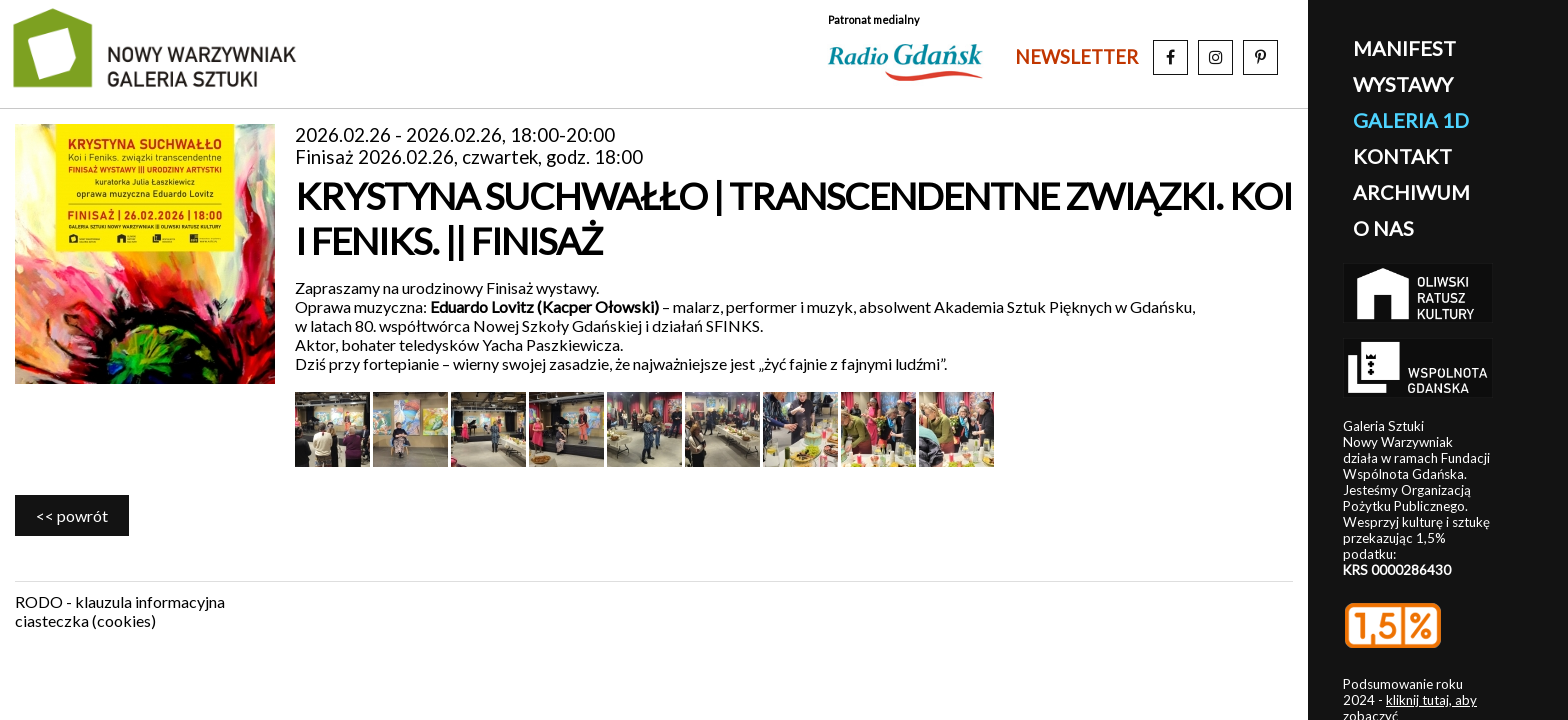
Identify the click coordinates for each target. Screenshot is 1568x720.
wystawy (1403, 84)
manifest (1404, 48)
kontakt (1402, 156)
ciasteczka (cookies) (85, 620)
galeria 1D (1411, 120)
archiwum (1411, 192)
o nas (1383, 228)
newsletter (1076, 57)
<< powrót (72, 515)
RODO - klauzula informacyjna (120, 601)
